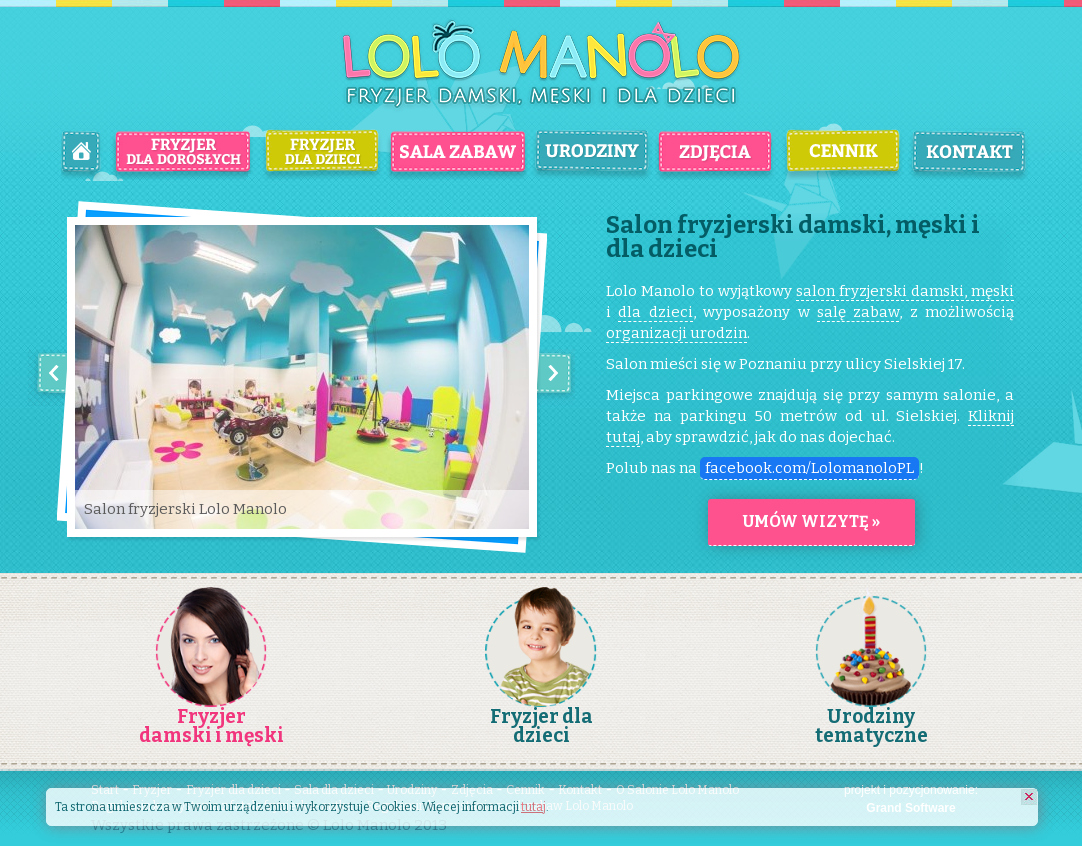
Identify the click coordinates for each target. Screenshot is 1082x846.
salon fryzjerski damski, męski (905, 291)
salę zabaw (858, 312)
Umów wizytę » (811, 521)
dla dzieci (655, 312)
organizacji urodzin (676, 333)
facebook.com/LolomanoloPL (809, 468)
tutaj (533, 807)
